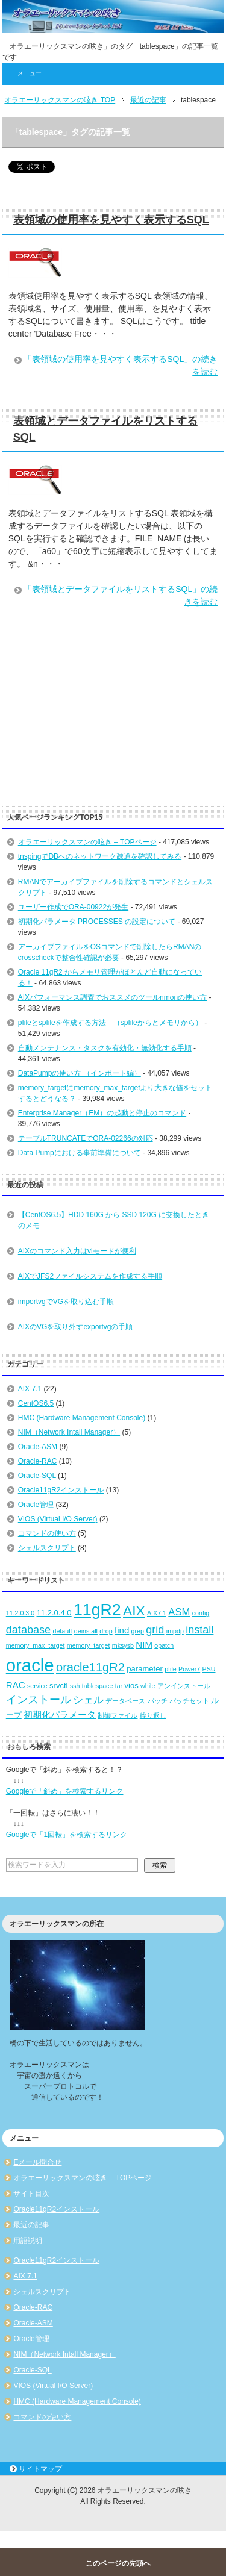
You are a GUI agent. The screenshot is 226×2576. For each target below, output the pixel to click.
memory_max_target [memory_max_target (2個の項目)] (35, 1645)
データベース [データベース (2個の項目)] (125, 1700)
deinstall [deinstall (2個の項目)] (86, 1631)
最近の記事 (31, 2225)
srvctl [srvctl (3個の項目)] (58, 1685)
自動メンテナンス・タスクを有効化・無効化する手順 (105, 1048)
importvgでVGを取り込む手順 (66, 1301)
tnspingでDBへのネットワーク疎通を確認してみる (99, 856)
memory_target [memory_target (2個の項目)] (88, 1645)
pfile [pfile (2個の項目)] (171, 1669)
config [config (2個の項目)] (200, 1613)
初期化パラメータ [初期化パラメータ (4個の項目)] (60, 1714)
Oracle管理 (36, 1504)
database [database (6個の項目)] (28, 1630)
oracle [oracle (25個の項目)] (30, 1665)
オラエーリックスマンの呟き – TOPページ (87, 842)
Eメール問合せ (37, 2162)
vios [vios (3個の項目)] (131, 1685)
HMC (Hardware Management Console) (81, 1418)
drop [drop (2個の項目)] (105, 1631)
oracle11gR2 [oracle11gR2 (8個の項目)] (90, 1667)
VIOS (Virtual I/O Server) (58, 1519)
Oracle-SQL (37, 1475)
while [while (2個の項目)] (147, 1685)
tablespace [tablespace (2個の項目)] (97, 1685)
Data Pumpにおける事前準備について (79, 1153)
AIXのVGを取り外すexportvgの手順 (75, 1327)
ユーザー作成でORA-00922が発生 (73, 907)
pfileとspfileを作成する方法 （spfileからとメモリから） (110, 1022)
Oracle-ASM (37, 1446)
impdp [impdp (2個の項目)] (175, 1631)
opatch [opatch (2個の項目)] (164, 1645)
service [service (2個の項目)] (37, 1685)
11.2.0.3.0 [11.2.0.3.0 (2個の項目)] (20, 1613)
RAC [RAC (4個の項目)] (15, 1685)
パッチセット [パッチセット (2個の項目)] (189, 1700)
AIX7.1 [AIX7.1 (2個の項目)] (156, 1613)
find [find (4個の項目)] (122, 1630)
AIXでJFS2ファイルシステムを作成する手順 (90, 1276)
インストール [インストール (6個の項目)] (38, 1700)
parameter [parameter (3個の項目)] (145, 1668)
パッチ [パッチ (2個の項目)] (158, 1700)
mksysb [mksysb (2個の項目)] (123, 1645)
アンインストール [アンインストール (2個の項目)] (183, 1685)
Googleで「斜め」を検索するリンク (65, 1791)
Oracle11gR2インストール (61, 1490)
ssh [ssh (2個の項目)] (75, 1685)
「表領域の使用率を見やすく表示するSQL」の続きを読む (121, 365)
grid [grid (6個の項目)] (155, 1630)
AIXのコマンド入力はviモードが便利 (77, 1251)
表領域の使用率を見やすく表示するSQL (111, 220)
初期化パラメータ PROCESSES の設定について (96, 921)
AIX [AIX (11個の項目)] (134, 1610)
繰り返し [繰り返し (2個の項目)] (153, 1715)
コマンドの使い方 (47, 1533)
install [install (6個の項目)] (199, 1630)
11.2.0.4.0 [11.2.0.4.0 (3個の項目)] (54, 1612)
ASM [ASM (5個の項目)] (179, 1612)
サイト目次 (31, 2193)
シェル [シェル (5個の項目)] (88, 1700)
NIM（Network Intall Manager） (69, 1432)
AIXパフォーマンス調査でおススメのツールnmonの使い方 (112, 997)
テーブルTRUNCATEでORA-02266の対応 (85, 1138)
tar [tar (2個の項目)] (118, 1685)
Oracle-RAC (37, 1461)
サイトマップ (40, 2469)
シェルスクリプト (47, 1548)
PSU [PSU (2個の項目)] (209, 1669)
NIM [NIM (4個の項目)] (144, 1644)
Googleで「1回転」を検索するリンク (66, 1834)
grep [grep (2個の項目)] (137, 1631)
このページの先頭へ (118, 2563)
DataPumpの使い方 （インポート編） (79, 1073)
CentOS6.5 (36, 1403)
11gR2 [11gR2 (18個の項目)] (97, 1610)
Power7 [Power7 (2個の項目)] (189, 1669)
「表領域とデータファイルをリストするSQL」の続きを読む (121, 595)
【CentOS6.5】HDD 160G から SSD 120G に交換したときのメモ (113, 1220)
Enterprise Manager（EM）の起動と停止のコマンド (102, 1113)
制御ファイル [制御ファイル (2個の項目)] (117, 1715)
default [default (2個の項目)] (62, 1631)
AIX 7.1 (30, 1389)
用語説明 (27, 2240)
